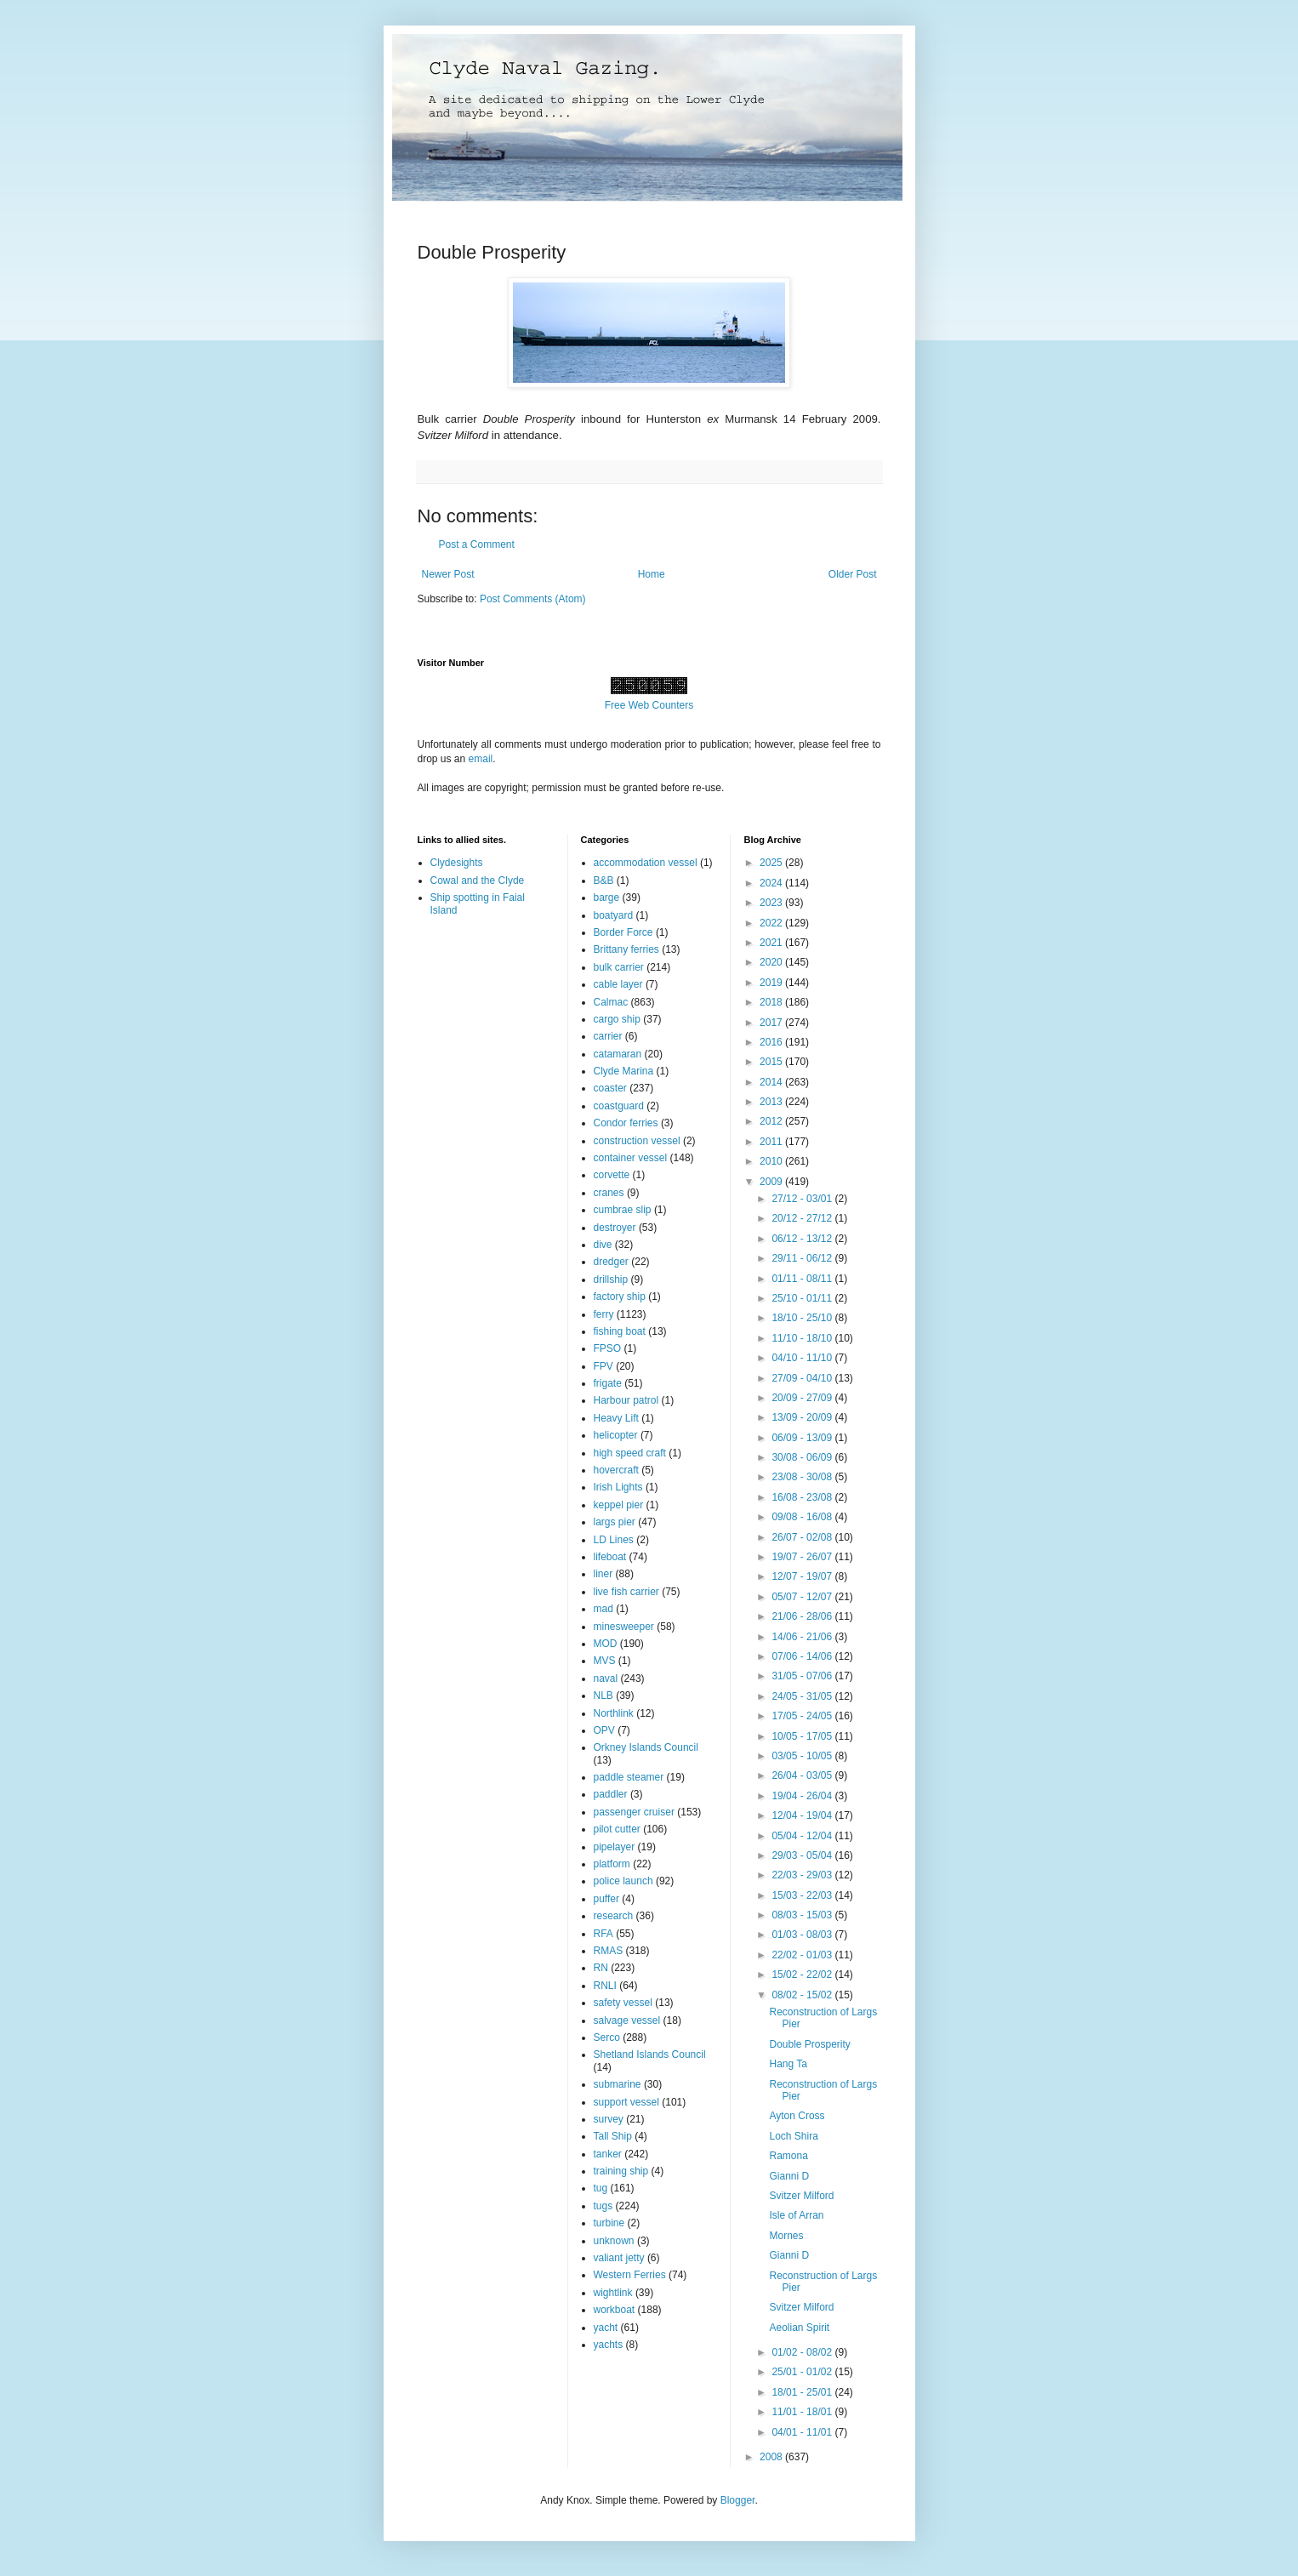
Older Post (852, 574)
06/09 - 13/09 (802, 1438)
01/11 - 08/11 (802, 1279)
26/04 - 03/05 (802, 1775)
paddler (611, 1794)
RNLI (605, 1986)
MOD (606, 1644)
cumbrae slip (623, 1210)
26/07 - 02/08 (802, 1537)
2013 (772, 1102)
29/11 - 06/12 (802, 1258)
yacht (606, 2328)
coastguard (619, 1106)
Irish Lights (618, 1487)
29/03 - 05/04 (802, 1855)
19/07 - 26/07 (802, 1557)
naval (606, 1678)
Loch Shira (793, 2136)
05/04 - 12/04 (802, 1836)
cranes (609, 1193)
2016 (772, 1042)
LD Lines (614, 1540)
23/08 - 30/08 (802, 1477)
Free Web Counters (649, 705)
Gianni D (789, 2176)
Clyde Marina (624, 1071)
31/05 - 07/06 (802, 1676)
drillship (611, 1279)
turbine (609, 2223)
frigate (608, 1383)
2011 (772, 1142)
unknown (614, 2241)
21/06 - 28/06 (802, 1616)
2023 (772, 903)
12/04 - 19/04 (802, 1815)
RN (601, 1968)
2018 (772, 1002)
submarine (617, 2084)
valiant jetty (619, 2258)
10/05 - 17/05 (802, 1736)
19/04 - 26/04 (802, 1796)
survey (608, 2119)
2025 (772, 863)
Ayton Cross (796, 2116)
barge (607, 897)
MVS (605, 1661)
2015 (772, 1062)
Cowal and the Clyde (477, 880)
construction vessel (637, 1141)
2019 (772, 983)
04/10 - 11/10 (802, 1358)
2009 (772, 1182)
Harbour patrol (626, 1400)
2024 (772, 883)
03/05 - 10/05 (802, 1756)
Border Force (623, 932)
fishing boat (620, 1331)
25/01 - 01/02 (802, 2372)
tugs (603, 2206)
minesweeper (624, 1627)
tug (601, 2188)
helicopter (616, 1435)
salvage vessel (627, 2020)
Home (651, 574)
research (614, 1916)
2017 (772, 1023)
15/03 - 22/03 (802, 1895)
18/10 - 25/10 (802, 1318)
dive (603, 1245)
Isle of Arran (796, 2215)
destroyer (615, 1228)
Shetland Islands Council (650, 2054)
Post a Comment (477, 544)
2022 (772, 923)
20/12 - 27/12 (802, 1218)
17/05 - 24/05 (802, 1716)
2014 (772, 1082)
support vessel (626, 2102)
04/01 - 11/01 (802, 2432)
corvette (612, 1175)
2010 (772, 1161)
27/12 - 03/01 (802, 1199)
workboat (614, 2310)
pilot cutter (617, 1829)
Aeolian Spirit (799, 2328)
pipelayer (614, 1847)
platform (612, 1864)
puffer (606, 1899)
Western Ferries (630, 2275)
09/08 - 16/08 (802, 1517)
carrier (608, 1036)
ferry (604, 1314)
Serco (607, 2037)
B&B (604, 880)
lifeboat (610, 1557)
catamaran (618, 1054)
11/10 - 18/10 (802, 1338)
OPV (604, 1730)
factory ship (620, 1296)
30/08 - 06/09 (802, 1457)
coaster (610, 1088)
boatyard (614, 915)
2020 (772, 962)
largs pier (614, 1522)
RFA (603, 1934)
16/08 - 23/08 (802, 1497)
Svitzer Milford (801, 2196)
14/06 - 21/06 (802, 1637)
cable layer (618, 984)
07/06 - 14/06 (802, 1656)
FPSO (608, 1348)
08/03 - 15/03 (802, 1915)
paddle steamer (629, 1777)
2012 (772, 1121)
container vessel (631, 1158)
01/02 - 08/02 (802, 2352)
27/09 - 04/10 (802, 1378)
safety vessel (623, 2003)
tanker (608, 2154)
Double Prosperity (809, 2044)
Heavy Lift (616, 1418)
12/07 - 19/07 (802, 1576)
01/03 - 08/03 (802, 1935)
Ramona (788, 2156)
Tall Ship (613, 2136)
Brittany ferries (626, 949)
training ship (621, 2171)
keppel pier (619, 1505)
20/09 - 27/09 (802, 1398)
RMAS (608, 1951)
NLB (603, 1695)
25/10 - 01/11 (802, 1298)
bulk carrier (619, 967)
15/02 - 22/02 (802, 1974)
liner (603, 1574)
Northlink (614, 1713)
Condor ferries (626, 1123)
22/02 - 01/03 (802, 1955)
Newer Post (448, 574)
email (481, 759)
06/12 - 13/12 (802, 1239)
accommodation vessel (645, 863)
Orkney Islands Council (646, 1747)
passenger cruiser (634, 1812)
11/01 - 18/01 (802, 2412)
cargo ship (617, 1019)
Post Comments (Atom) (533, 599)
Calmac (611, 1002)
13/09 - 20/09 (802, 1417)
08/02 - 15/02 (802, 1995)
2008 (772, 2457)
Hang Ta (787, 2064)
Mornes (786, 2236)
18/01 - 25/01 (802, 2392)
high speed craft (630, 1453)
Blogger (737, 2500)
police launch (623, 1881)
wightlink (613, 2293)
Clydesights (456, 863)
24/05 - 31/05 (802, 1696)
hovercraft (616, 1470)
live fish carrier (626, 1592)
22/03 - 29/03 (802, 1875)
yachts (608, 2345)
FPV (603, 1366)
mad (603, 1609)
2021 (772, 943)
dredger (611, 1262)
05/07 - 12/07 (802, 1597)
